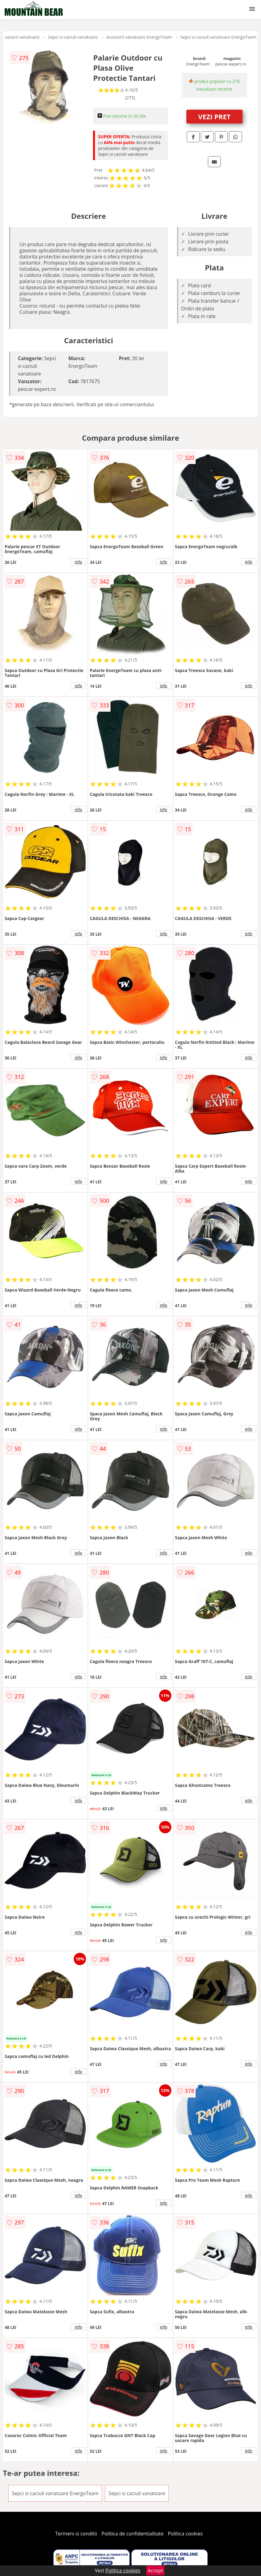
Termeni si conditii (76, 2533)
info (78, 561)
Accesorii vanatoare (20, 37)
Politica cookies (185, 2533)
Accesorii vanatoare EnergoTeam (139, 37)
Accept (155, 2570)
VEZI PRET (214, 116)
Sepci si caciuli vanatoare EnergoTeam (219, 37)
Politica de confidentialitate (133, 2533)
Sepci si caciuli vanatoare (73, 37)
